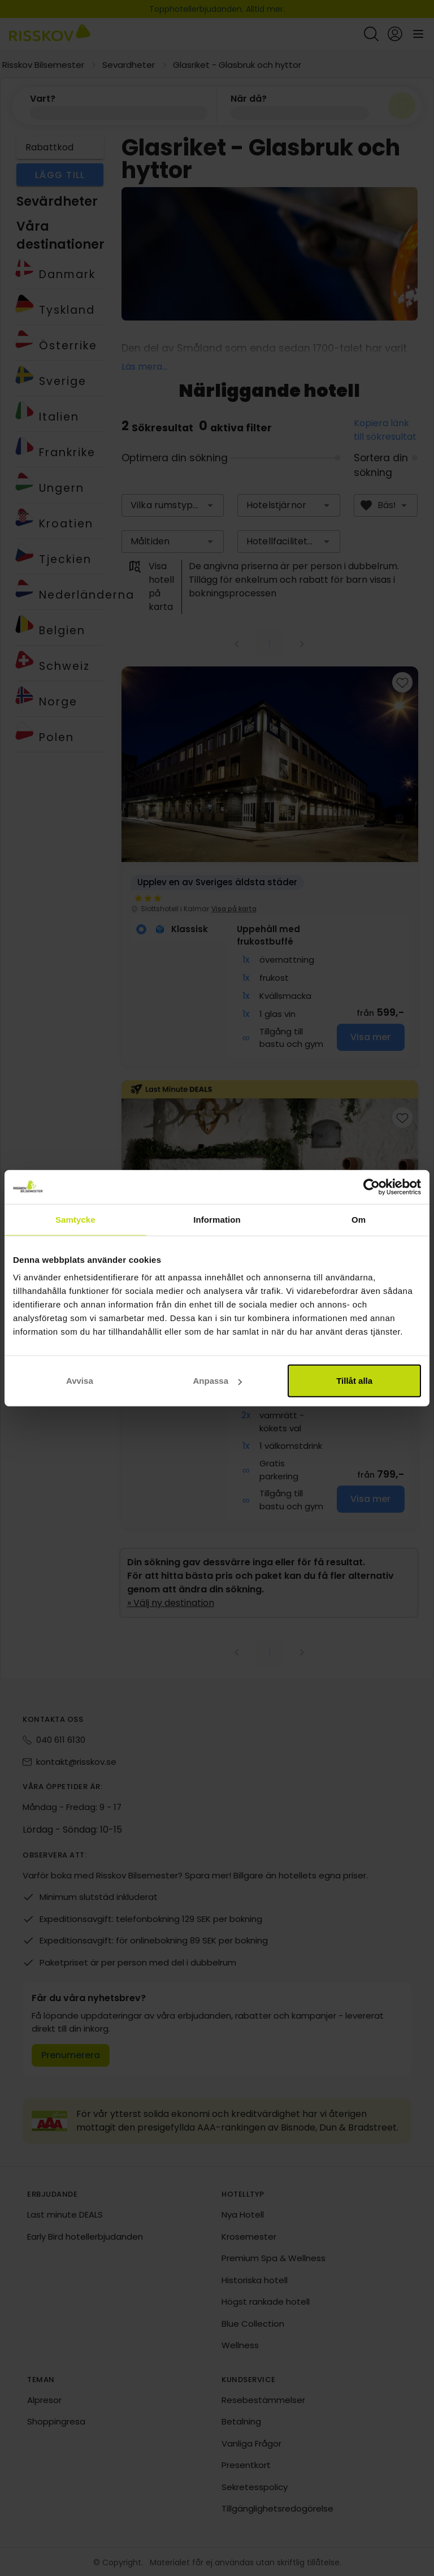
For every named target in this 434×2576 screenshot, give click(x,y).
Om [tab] (358, 1219)
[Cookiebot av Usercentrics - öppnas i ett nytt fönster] (371, 1186)
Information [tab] (217, 1219)
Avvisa (79, 1381)
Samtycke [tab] (75, 1219)
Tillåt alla (354, 1381)
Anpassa (217, 1381)
